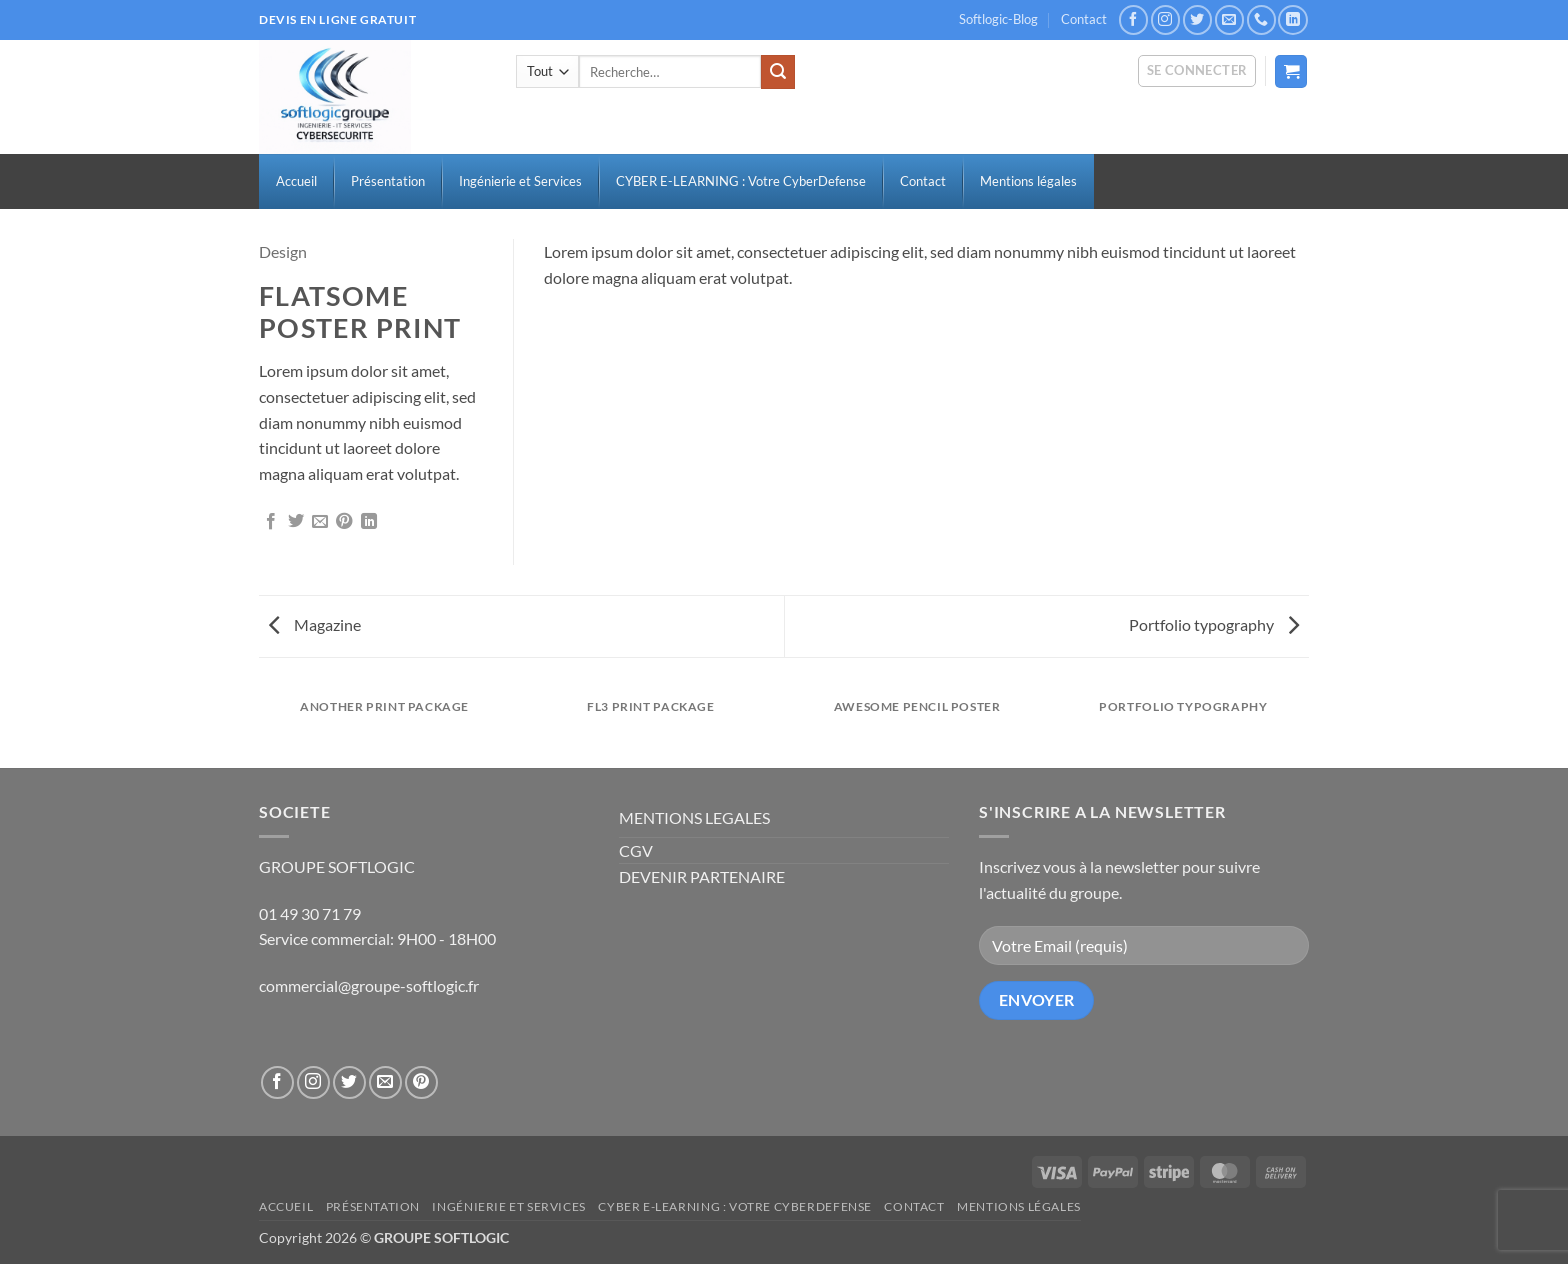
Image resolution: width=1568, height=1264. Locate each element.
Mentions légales (1019, 1206)
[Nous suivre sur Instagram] (1165, 19)
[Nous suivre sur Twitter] (1197, 19)
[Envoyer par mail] (320, 522)
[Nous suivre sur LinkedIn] (1292, 19)
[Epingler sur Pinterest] (344, 522)
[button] (1197, 71)
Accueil (286, 1206)
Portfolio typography (1214, 624)
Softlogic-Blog (998, 19)
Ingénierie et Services (508, 1206)
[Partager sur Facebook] (271, 522)
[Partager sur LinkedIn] (369, 522)
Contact (1084, 19)
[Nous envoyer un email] (1229, 19)
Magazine (315, 624)
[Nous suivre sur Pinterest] (421, 1082)
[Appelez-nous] (1261, 19)
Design (283, 251)
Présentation (373, 1206)
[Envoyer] (778, 72)
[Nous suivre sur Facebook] (1133, 19)
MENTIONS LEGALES (694, 817)
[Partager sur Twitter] (296, 522)
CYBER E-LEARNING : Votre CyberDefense (735, 1206)
